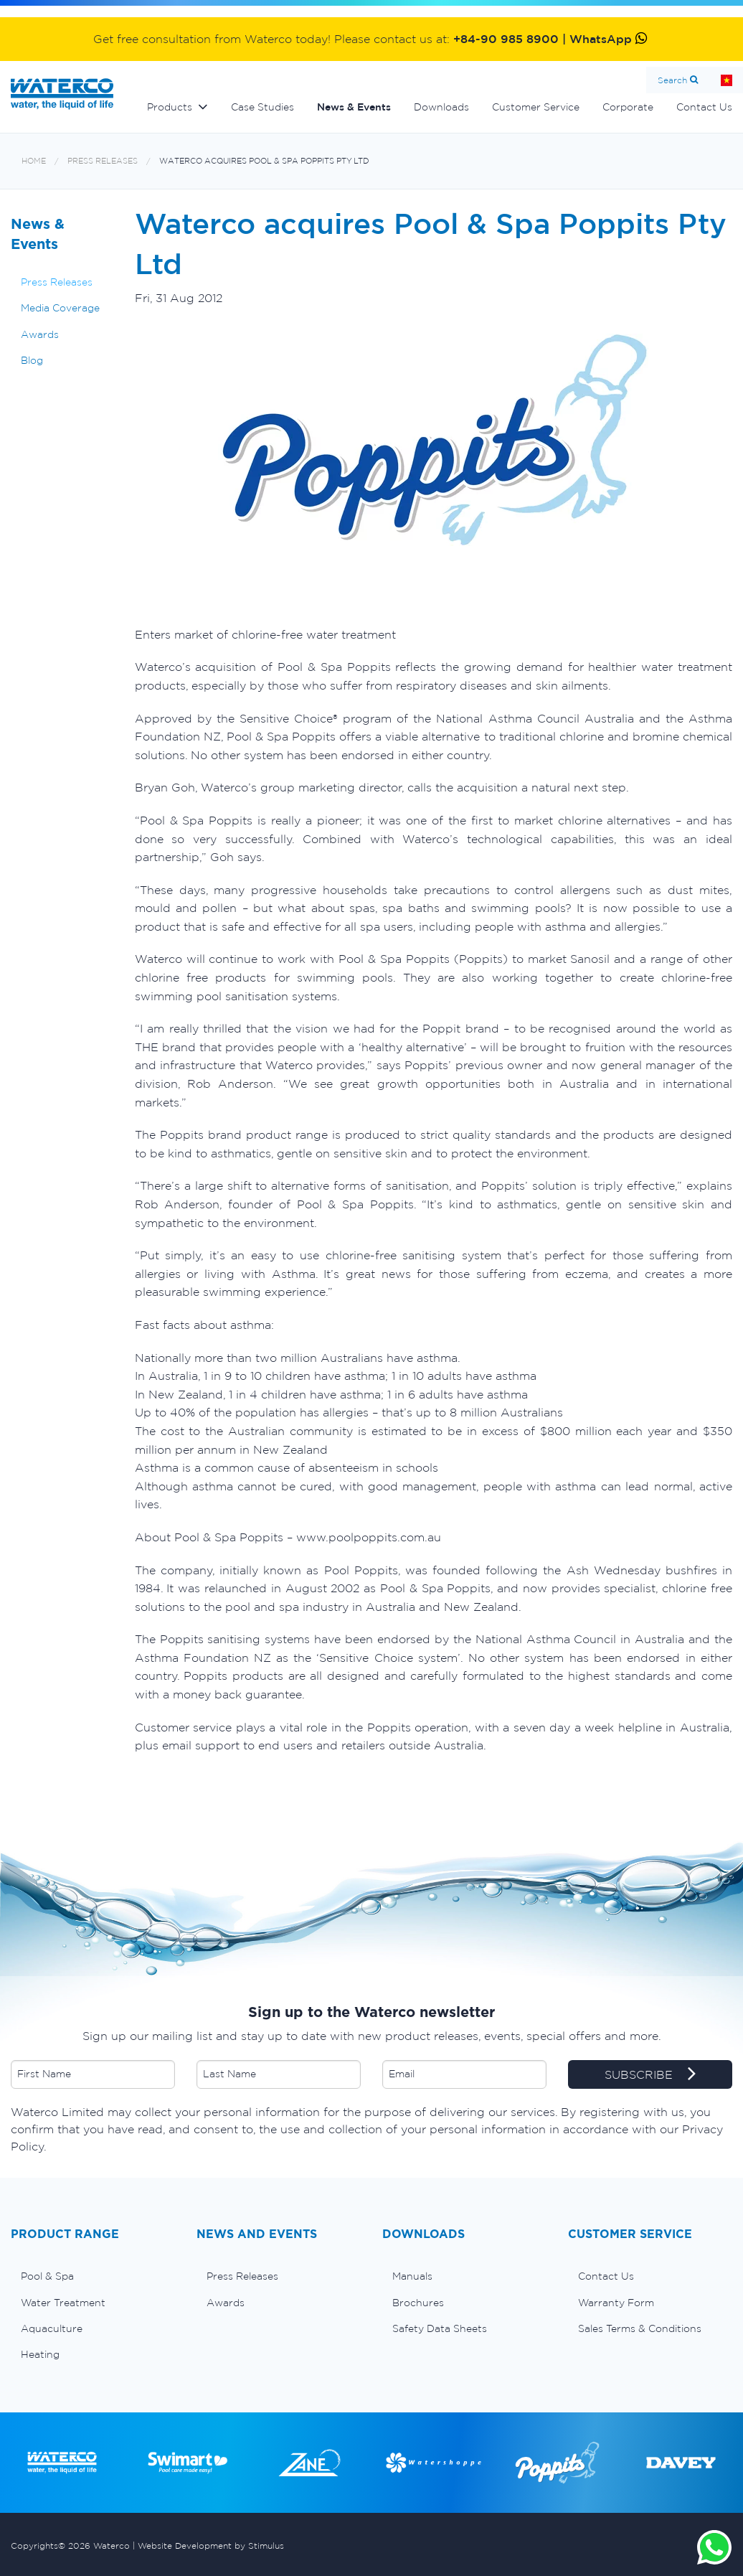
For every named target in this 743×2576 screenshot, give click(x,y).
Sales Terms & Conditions (639, 2328)
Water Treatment (63, 2302)
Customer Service (535, 107)
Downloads (441, 107)
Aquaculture (51, 2328)
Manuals (412, 2276)
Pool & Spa (47, 2276)
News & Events (354, 107)
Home (34, 161)
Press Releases (102, 161)
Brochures (418, 2302)
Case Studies (262, 107)
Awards (40, 334)
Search (672, 80)
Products (169, 107)
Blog (32, 360)
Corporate (627, 107)
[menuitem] (93, 2276)
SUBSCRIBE (650, 2075)
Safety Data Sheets (439, 2328)
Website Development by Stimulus (211, 2545)
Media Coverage (60, 308)
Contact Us (606, 2276)
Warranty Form (616, 2302)
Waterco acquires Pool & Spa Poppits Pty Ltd (264, 161)
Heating (40, 2354)
